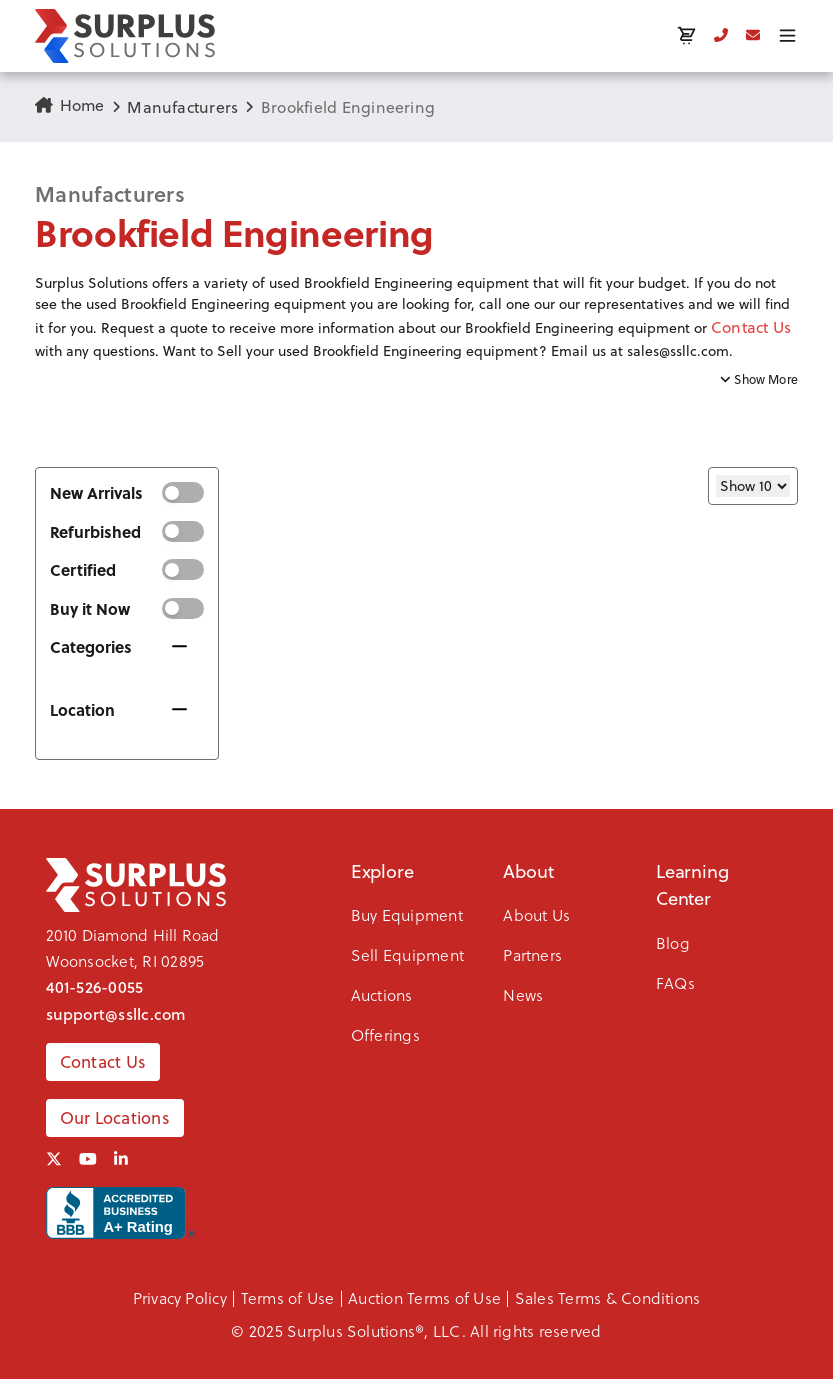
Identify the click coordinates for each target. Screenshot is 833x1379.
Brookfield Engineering (348, 107)
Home (70, 105)
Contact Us (751, 327)
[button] (416, 317)
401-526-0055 (95, 987)
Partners (532, 954)
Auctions (382, 994)
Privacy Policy (180, 1297)
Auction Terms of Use (424, 1297)
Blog (673, 942)
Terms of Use (288, 1297)
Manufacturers (182, 107)
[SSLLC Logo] (125, 36)
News (523, 994)
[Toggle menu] (787, 35)
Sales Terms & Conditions (608, 1297)
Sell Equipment (407, 954)
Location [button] (82, 709)
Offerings (385, 1034)
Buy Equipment (407, 914)
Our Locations (115, 1118)
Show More (759, 379)
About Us (536, 914)
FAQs (675, 982)
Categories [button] (91, 646)
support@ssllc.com (116, 1014)
